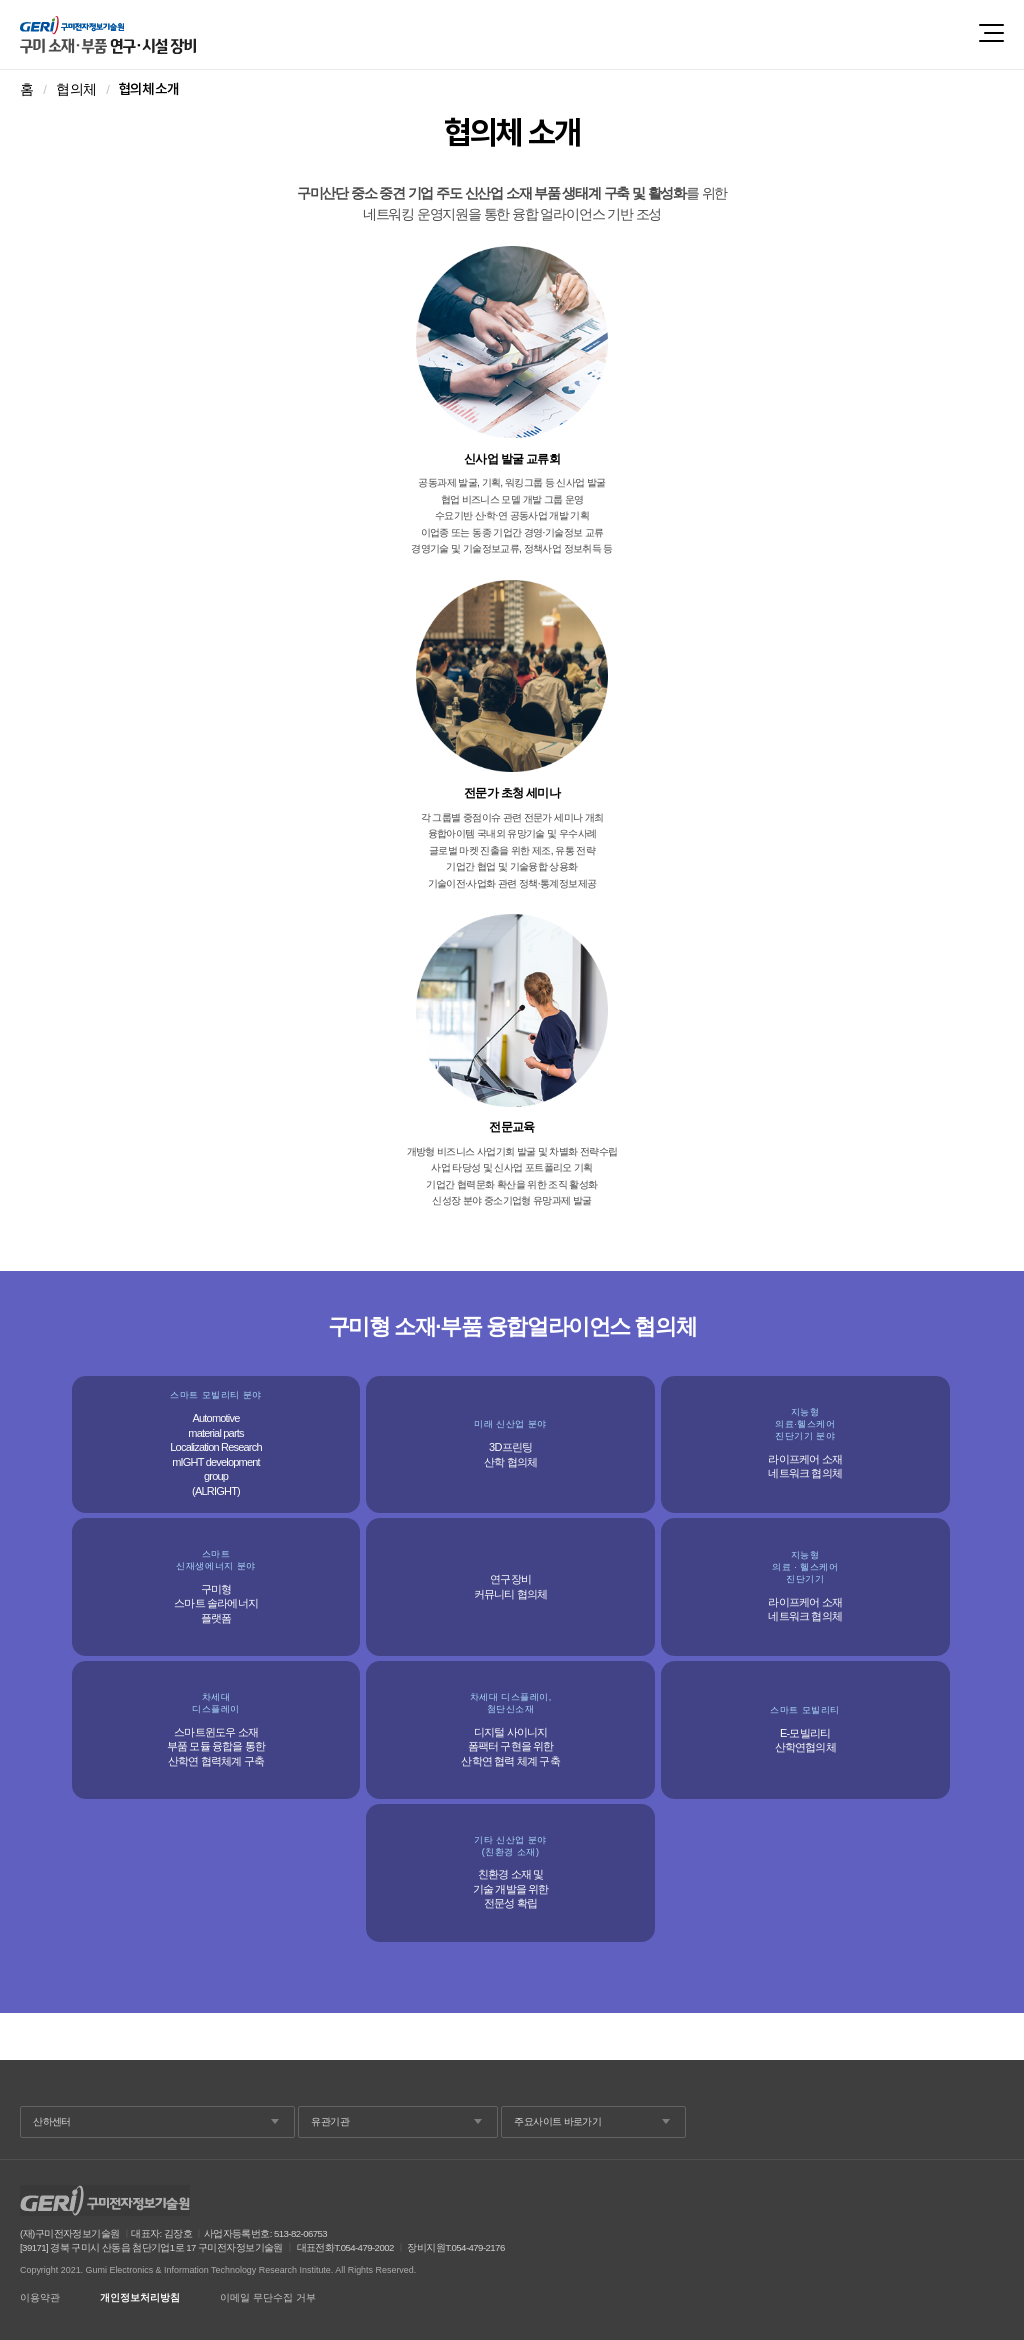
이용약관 (40, 2298)
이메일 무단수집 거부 (268, 2298)
